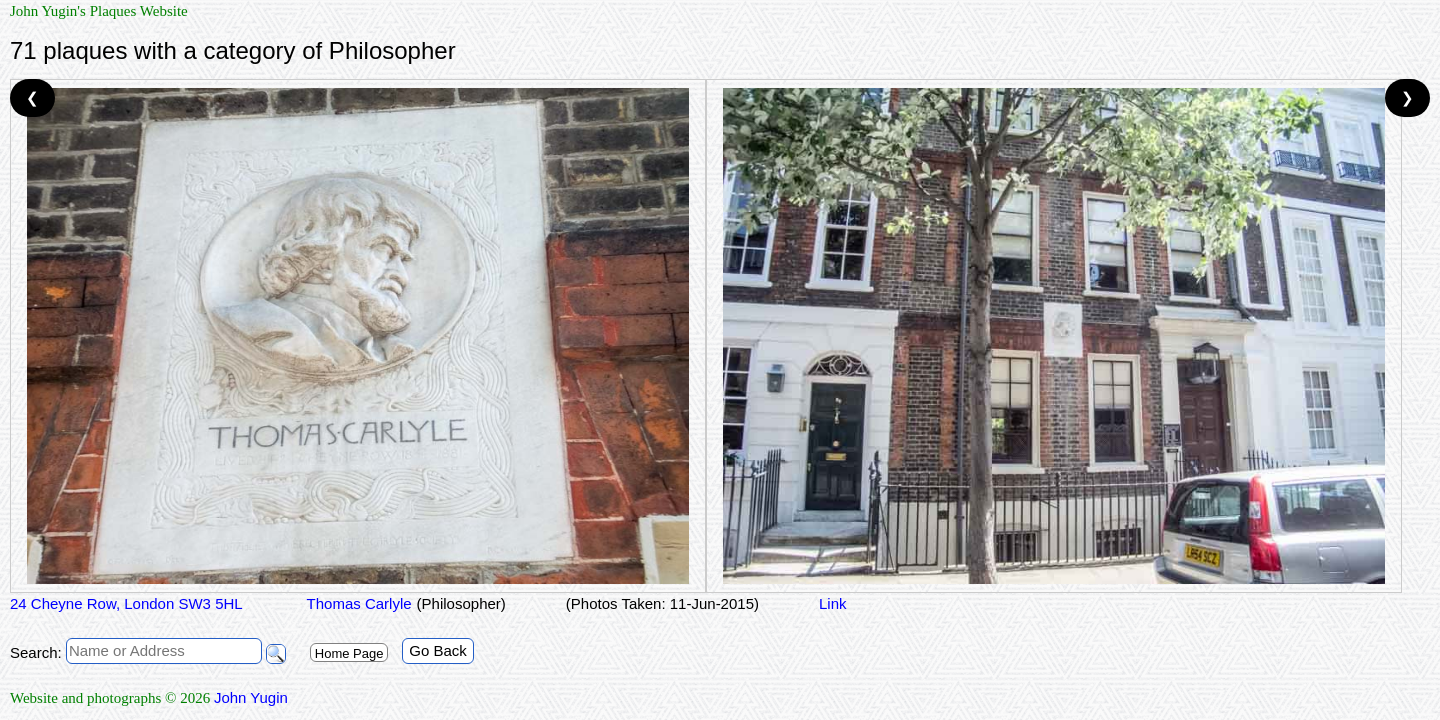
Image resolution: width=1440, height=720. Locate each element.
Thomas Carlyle (357, 603)
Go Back (438, 650)
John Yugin (251, 697)
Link (833, 603)
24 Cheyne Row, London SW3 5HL (126, 603)
